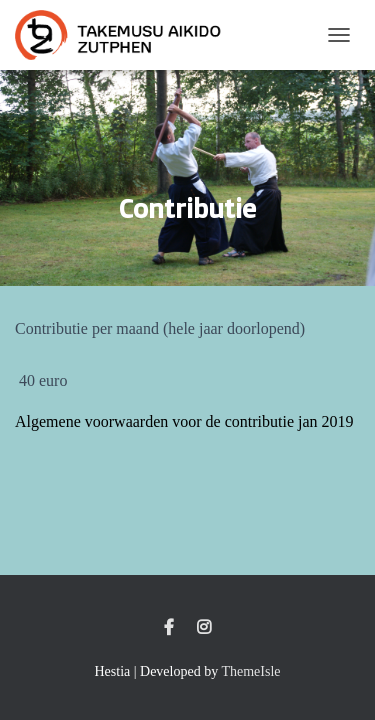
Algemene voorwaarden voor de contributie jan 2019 (184, 421)
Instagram (204, 628)
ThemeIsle (250, 671)
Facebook (169, 628)
